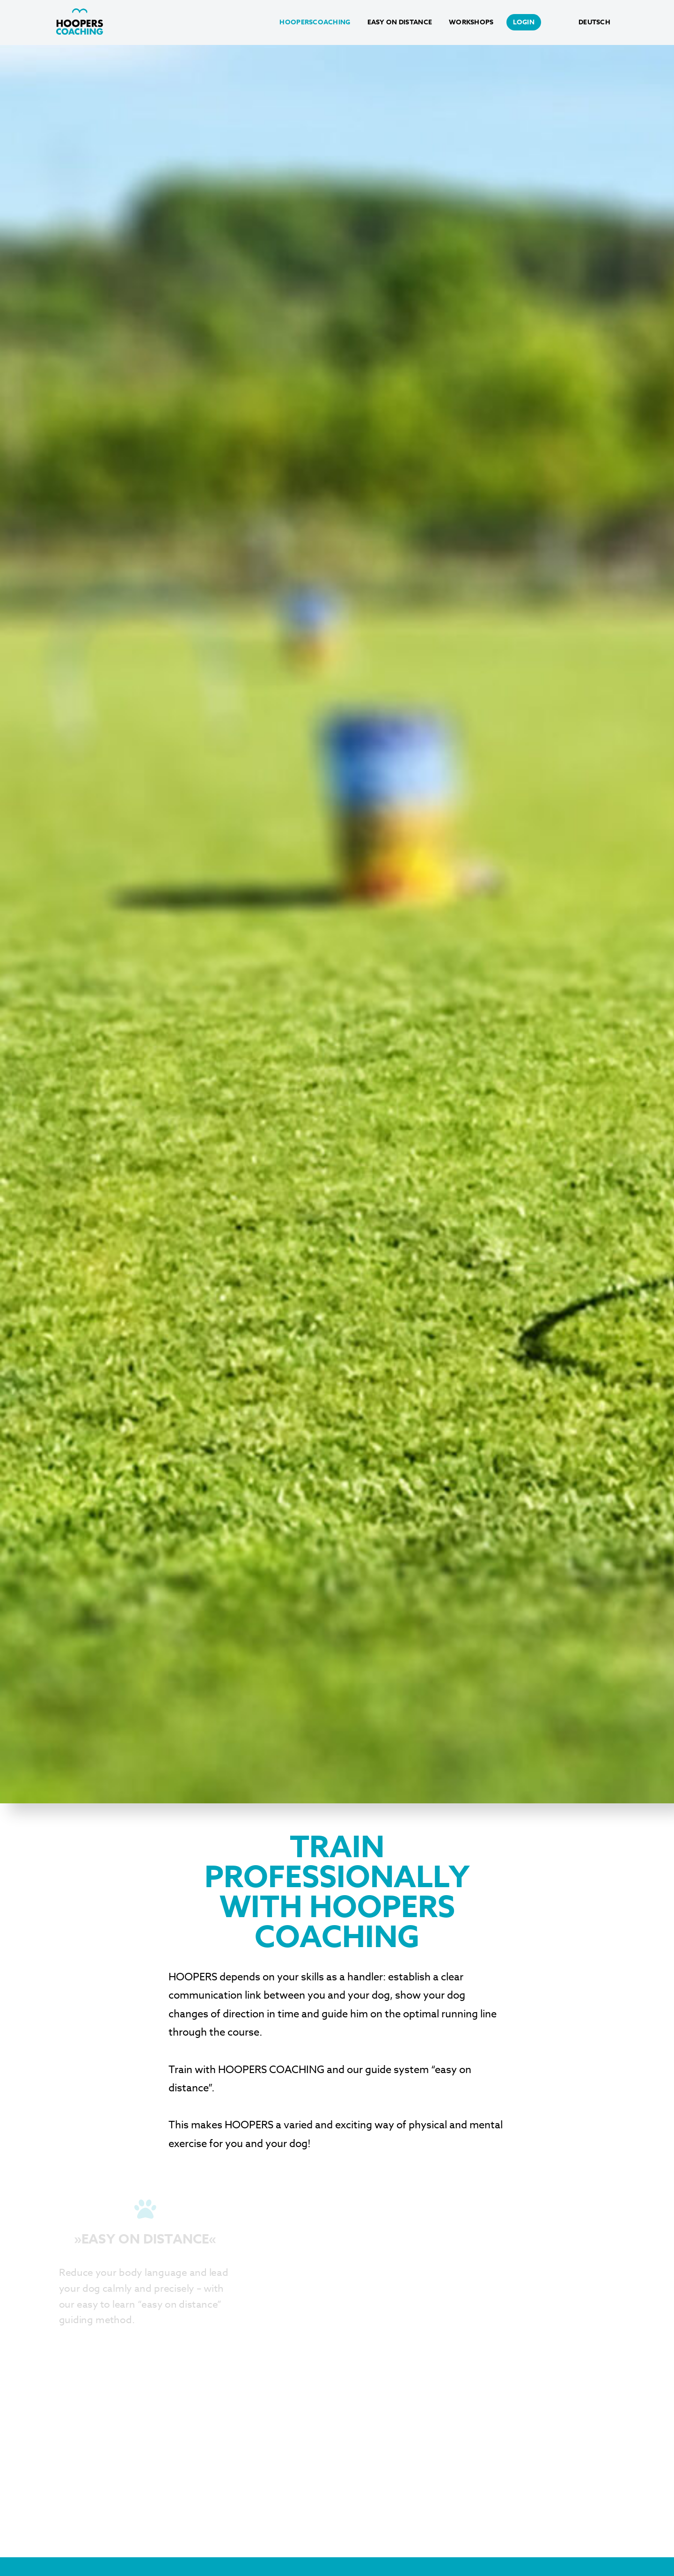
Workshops (471, 22)
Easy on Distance (399, 22)
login (524, 22)
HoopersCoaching (314, 22)
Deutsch (594, 22)
